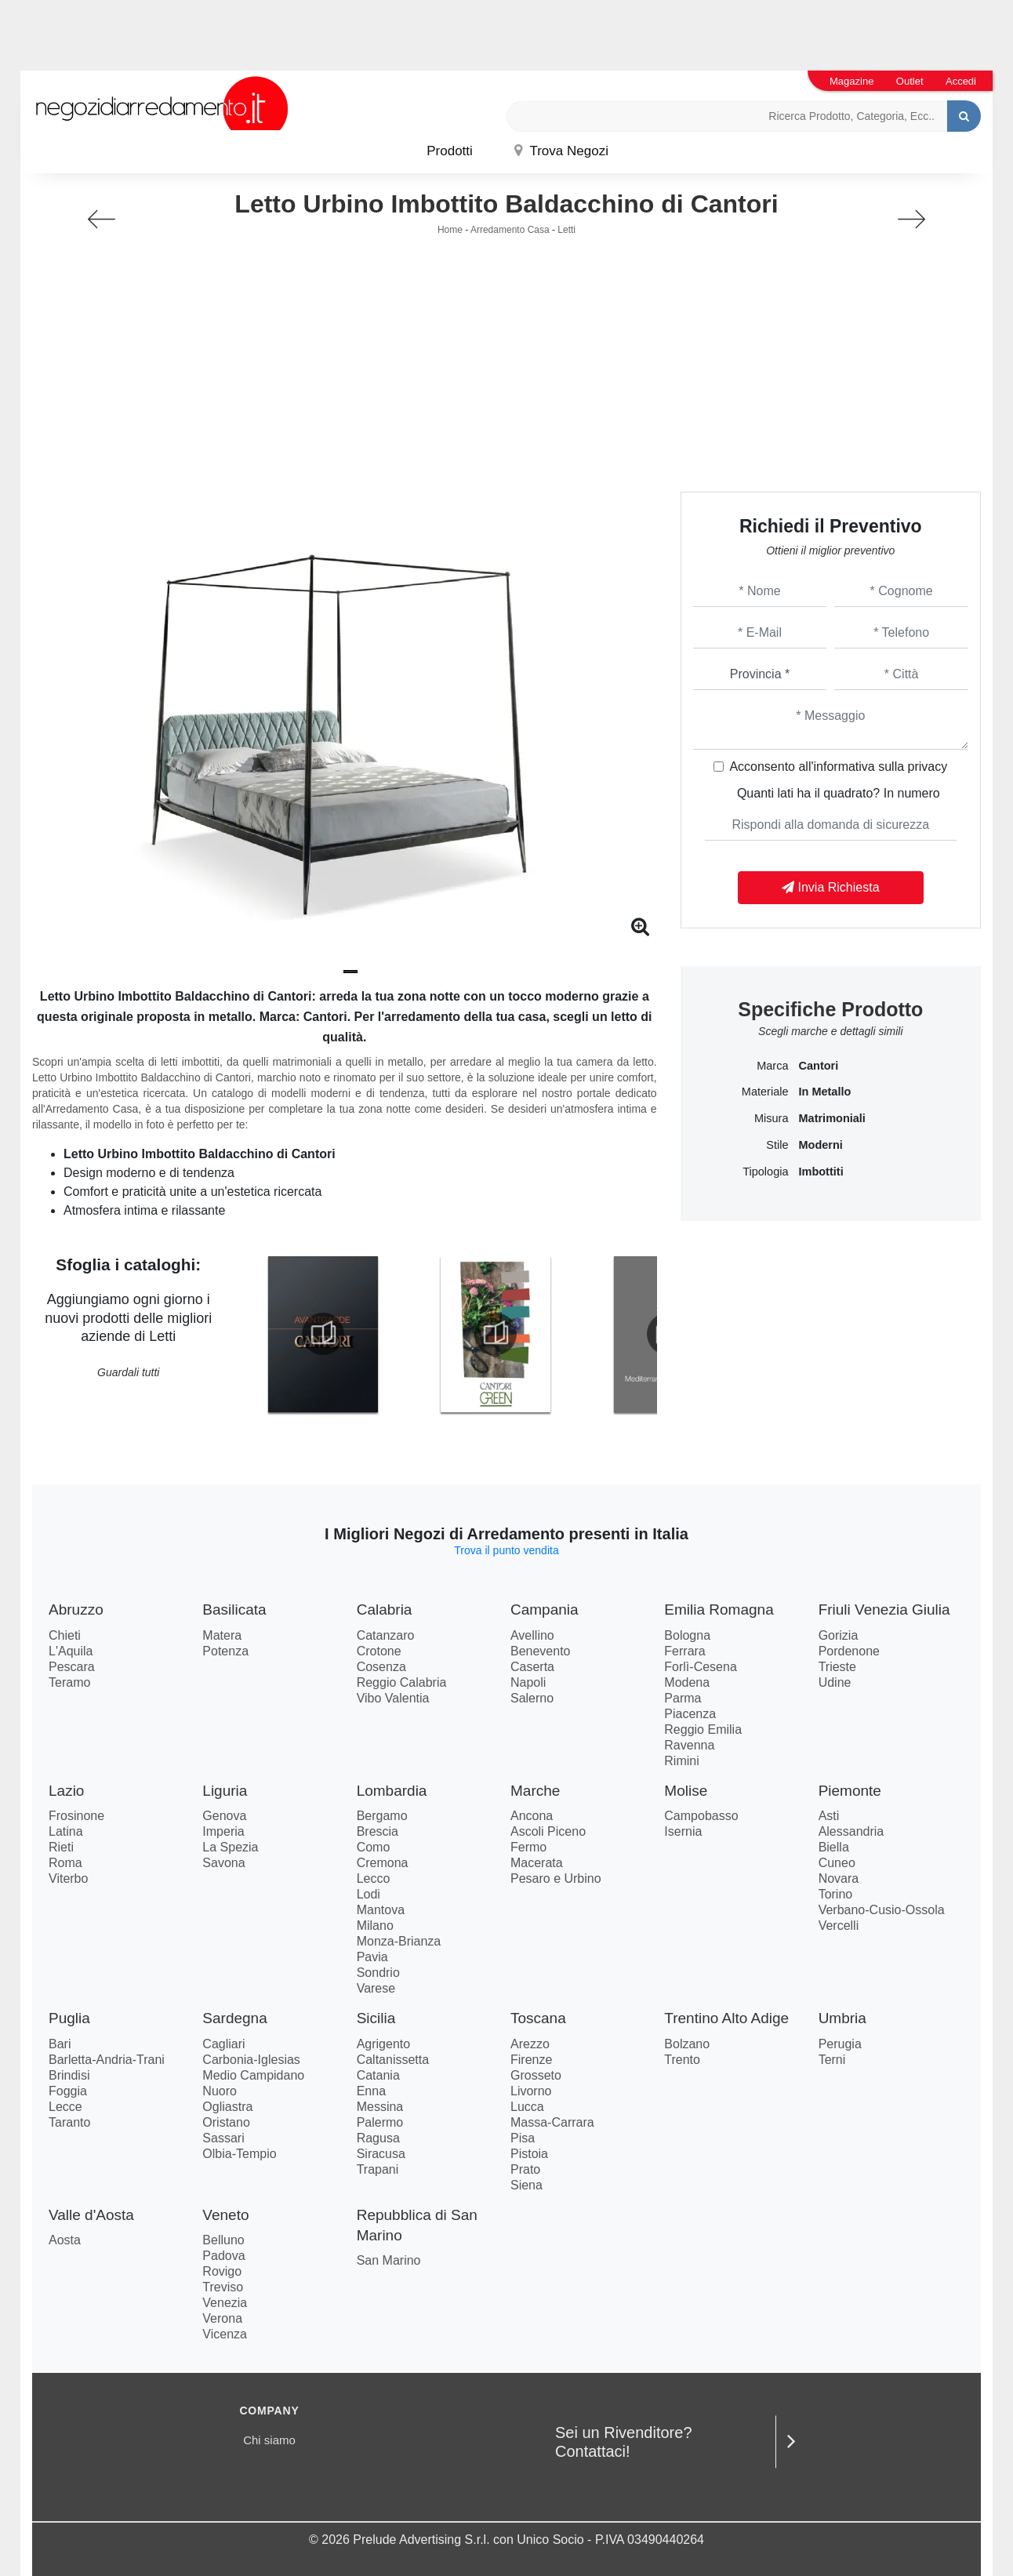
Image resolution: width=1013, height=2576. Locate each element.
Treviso (222, 2287)
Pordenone (849, 1651)
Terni (832, 2059)
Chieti (65, 1635)
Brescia (377, 1831)
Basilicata (234, 1609)
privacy (928, 766)
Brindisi (69, 2075)
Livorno (530, 2091)
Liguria (224, 1790)
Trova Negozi (561, 151)
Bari (60, 2044)
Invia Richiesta (831, 887)
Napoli (528, 1682)
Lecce (65, 2106)
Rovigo (221, 2271)
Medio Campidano (253, 2075)
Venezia (224, 2302)
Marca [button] (772, 1065)
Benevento (540, 1651)
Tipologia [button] (765, 1171)
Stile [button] (777, 1145)
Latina (66, 1831)
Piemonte (850, 1790)
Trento (682, 2059)
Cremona (382, 1862)
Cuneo (837, 1862)
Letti (566, 229)
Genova (224, 1815)
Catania (378, 2075)
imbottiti (820, 1171)
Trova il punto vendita (506, 1550)
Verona (222, 2318)
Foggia (68, 2091)
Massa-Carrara (552, 2122)
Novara (839, 1878)
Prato (525, 2169)
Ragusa (378, 2138)
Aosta (65, 2240)
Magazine (851, 81)
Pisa (522, 2138)
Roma (65, 1862)
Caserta (532, 1666)
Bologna (687, 1635)
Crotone (379, 1651)
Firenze (531, 2059)
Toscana (538, 2018)
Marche (535, 1790)
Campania (544, 1609)
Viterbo (68, 1878)
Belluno (223, 2240)
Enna (371, 2091)
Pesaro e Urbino (555, 1878)
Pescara (72, 1666)
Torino (836, 1894)
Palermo (380, 2122)
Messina (380, 2106)
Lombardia (392, 1790)
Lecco (373, 1878)
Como (373, 1847)
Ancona (531, 1815)
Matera (221, 1635)
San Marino (389, 2260)
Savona (223, 1862)
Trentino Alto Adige (726, 2018)
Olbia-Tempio (239, 2153)
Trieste (837, 1666)
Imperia (223, 1831)
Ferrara (684, 1651)
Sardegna (234, 2018)
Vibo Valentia (393, 1698)
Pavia (372, 1957)
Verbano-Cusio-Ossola (882, 1910)
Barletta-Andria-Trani (107, 2059)
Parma (682, 1698)
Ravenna (689, 1745)
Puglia (69, 2018)
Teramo (69, 1682)
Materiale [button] (765, 1091)
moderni (820, 1145)
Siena (526, 2185)
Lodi (368, 1894)
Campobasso (701, 1815)
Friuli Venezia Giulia (884, 1609)
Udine (835, 1682)
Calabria (384, 1609)
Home (450, 229)
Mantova (381, 1910)
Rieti (61, 1847)
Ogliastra (227, 2106)
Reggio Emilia (703, 1729)
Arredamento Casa (510, 229)
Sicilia (376, 2018)
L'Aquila (71, 1651)
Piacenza (690, 1713)
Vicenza (224, 2334)
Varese (376, 1988)
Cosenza (381, 1666)
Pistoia (529, 2153)
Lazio (66, 1790)
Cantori (818, 1065)
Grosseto (535, 2075)
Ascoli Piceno (548, 1831)
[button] (350, 971)
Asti (829, 1815)
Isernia (683, 1831)
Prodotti (450, 151)
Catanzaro (386, 1635)
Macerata (536, 1862)
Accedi (961, 81)
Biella (834, 1847)
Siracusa (381, 2153)
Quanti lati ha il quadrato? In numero (838, 793)
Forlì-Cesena (700, 1666)
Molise (685, 1790)
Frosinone (76, 1815)
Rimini (681, 1761)
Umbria (842, 2018)
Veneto (225, 2215)
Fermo (528, 1847)
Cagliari (223, 2044)
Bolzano (687, 2044)
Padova (223, 2255)
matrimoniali (831, 1118)
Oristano (225, 2122)
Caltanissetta (393, 2059)
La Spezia (230, 1847)
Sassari (223, 2138)
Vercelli (839, 1925)
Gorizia (839, 1635)
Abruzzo (76, 1609)
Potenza (225, 1651)
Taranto (69, 2122)
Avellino (532, 1635)
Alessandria (851, 1831)
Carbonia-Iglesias (251, 2059)
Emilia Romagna (718, 1609)
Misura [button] (771, 1118)
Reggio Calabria (402, 1682)
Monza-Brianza (399, 1941)
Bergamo (382, 1815)
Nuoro (219, 2091)
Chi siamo (269, 2440)
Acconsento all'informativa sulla (838, 766)
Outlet (910, 81)
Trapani (378, 2169)
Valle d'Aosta (91, 2215)
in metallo (824, 1091)
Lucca (527, 2106)
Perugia (840, 2044)
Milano (375, 1925)
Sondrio (378, 1972)
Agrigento (384, 2044)
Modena (687, 1682)
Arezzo (530, 2044)
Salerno (532, 1698)
